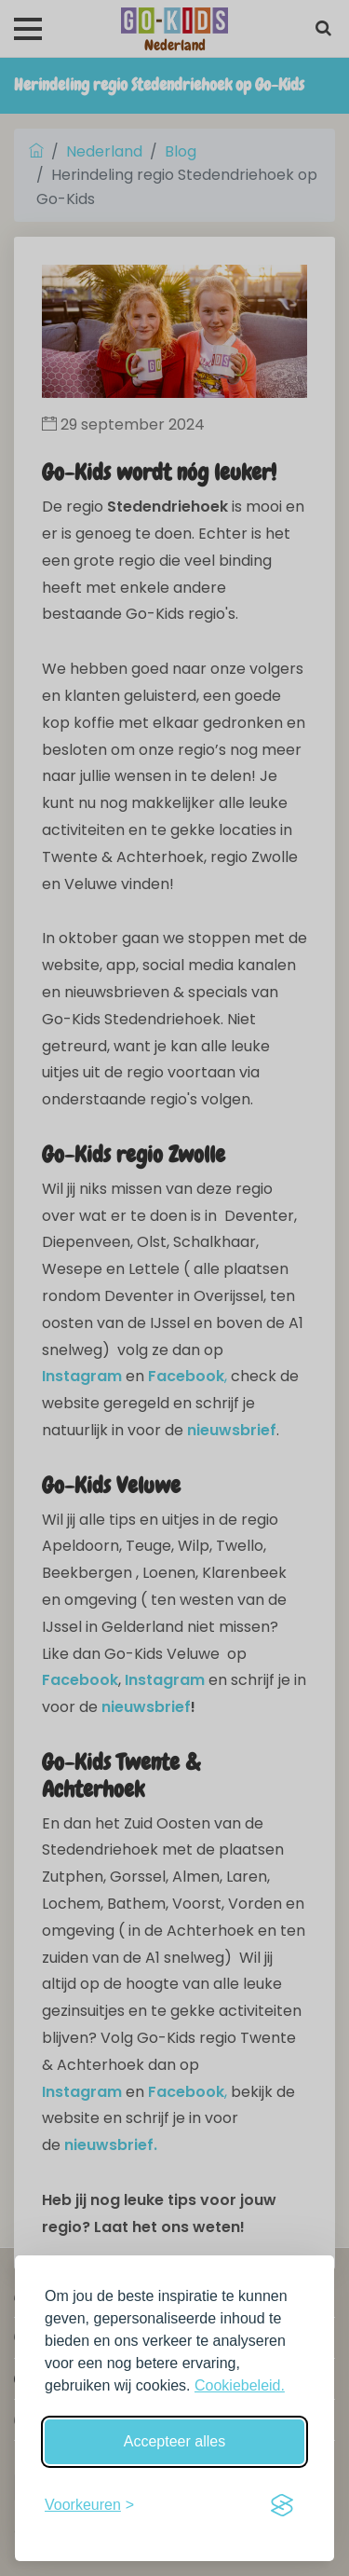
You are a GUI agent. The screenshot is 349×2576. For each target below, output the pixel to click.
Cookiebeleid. (240, 2385)
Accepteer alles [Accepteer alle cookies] (174, 2441)
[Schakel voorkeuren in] (89, 2505)
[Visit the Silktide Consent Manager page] (282, 2505)
